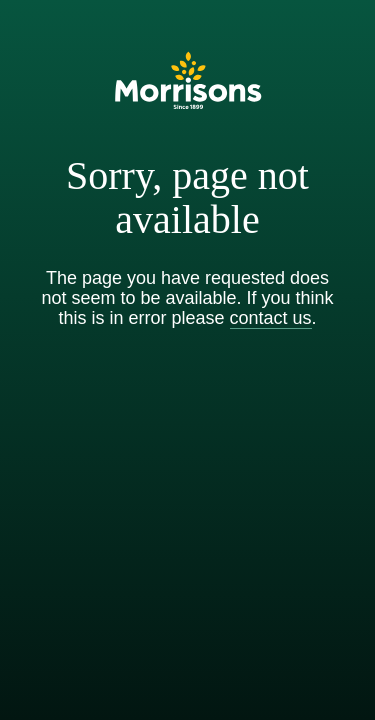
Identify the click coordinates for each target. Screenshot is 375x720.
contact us (271, 318)
